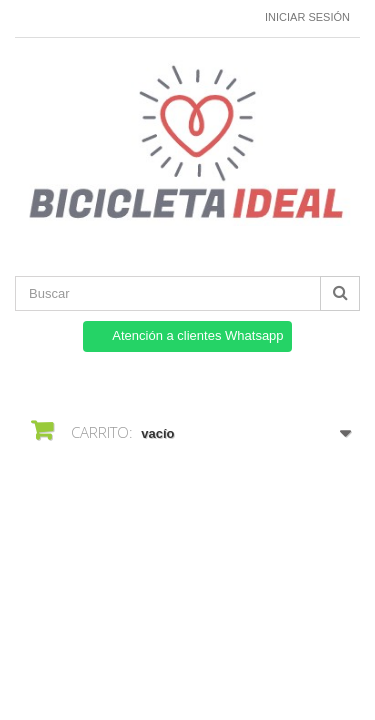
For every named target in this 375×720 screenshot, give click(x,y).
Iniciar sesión (307, 17)
